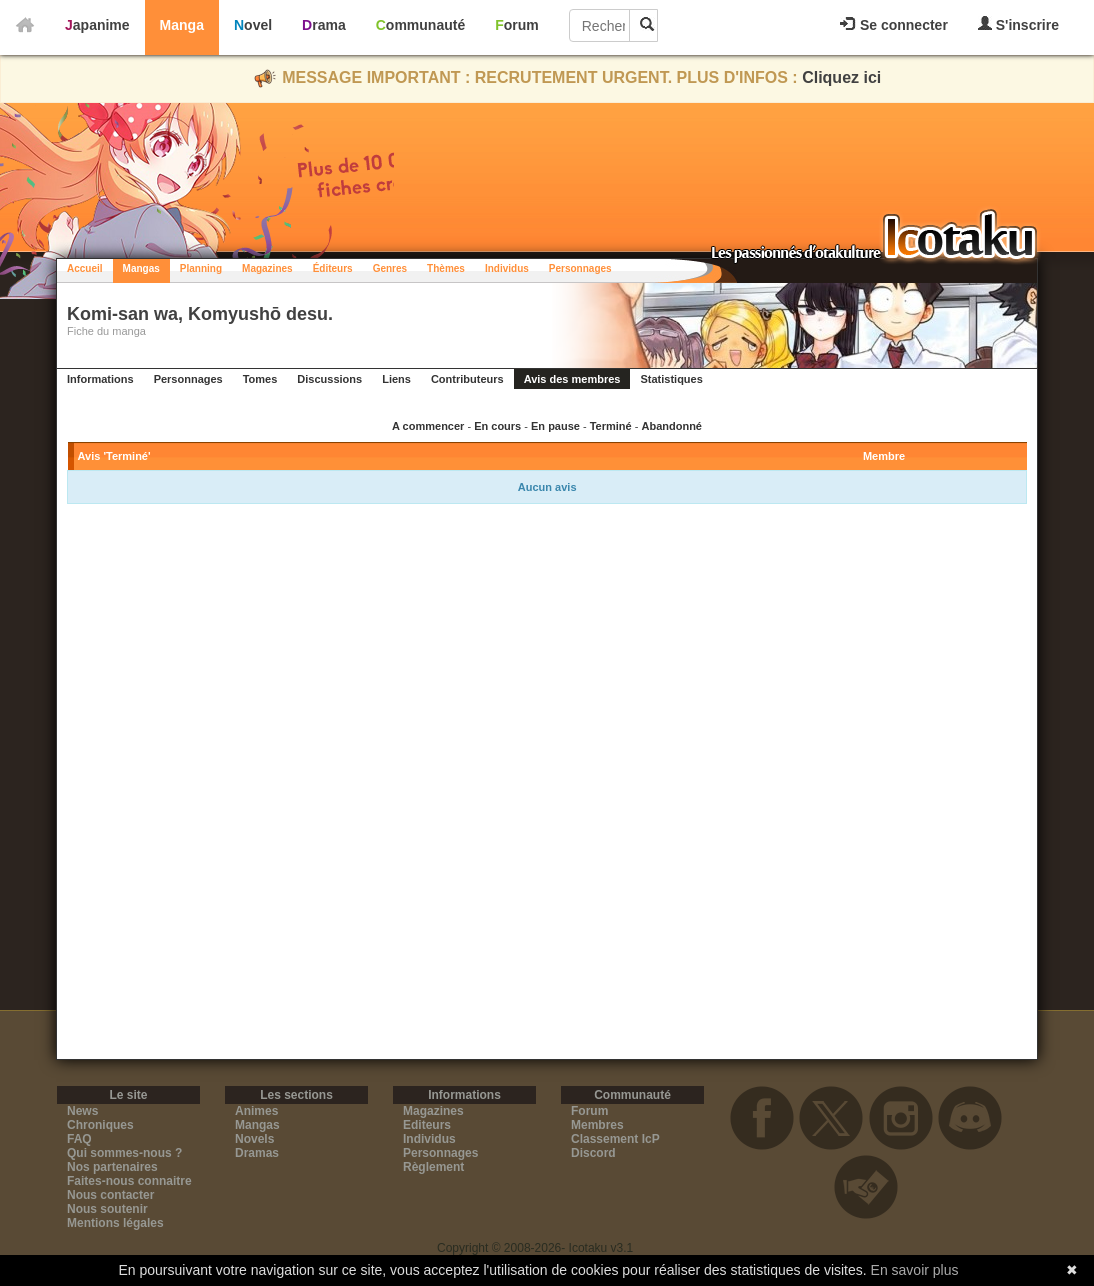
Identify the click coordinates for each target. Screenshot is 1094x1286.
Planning (201, 268)
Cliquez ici (841, 77)
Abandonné (671, 426)
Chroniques (100, 1125)
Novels (254, 1139)
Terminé (611, 426)
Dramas (257, 1153)
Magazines (267, 268)
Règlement (433, 1167)
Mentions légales (115, 1223)
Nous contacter (110, 1195)
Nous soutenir (107, 1209)
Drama (324, 25)
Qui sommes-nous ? (124, 1153)
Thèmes (446, 268)
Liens (396, 379)
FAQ (79, 1139)
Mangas (141, 268)
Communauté (420, 25)
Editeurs (427, 1125)
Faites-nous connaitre (129, 1181)
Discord (593, 1153)
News (82, 1111)
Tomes (260, 379)
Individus (507, 268)
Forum (517, 25)
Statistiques (671, 379)
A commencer (428, 426)
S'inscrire (1018, 24)
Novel (253, 25)
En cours (497, 426)
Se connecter (894, 25)
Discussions (329, 379)
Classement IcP (615, 1139)
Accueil (85, 268)
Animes (256, 1111)
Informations (100, 379)
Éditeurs (333, 268)
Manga (182, 25)
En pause (555, 426)
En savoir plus (915, 1270)
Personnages (580, 268)
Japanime (97, 25)
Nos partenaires (112, 1167)
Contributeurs (467, 379)
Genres (390, 268)
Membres (597, 1125)
